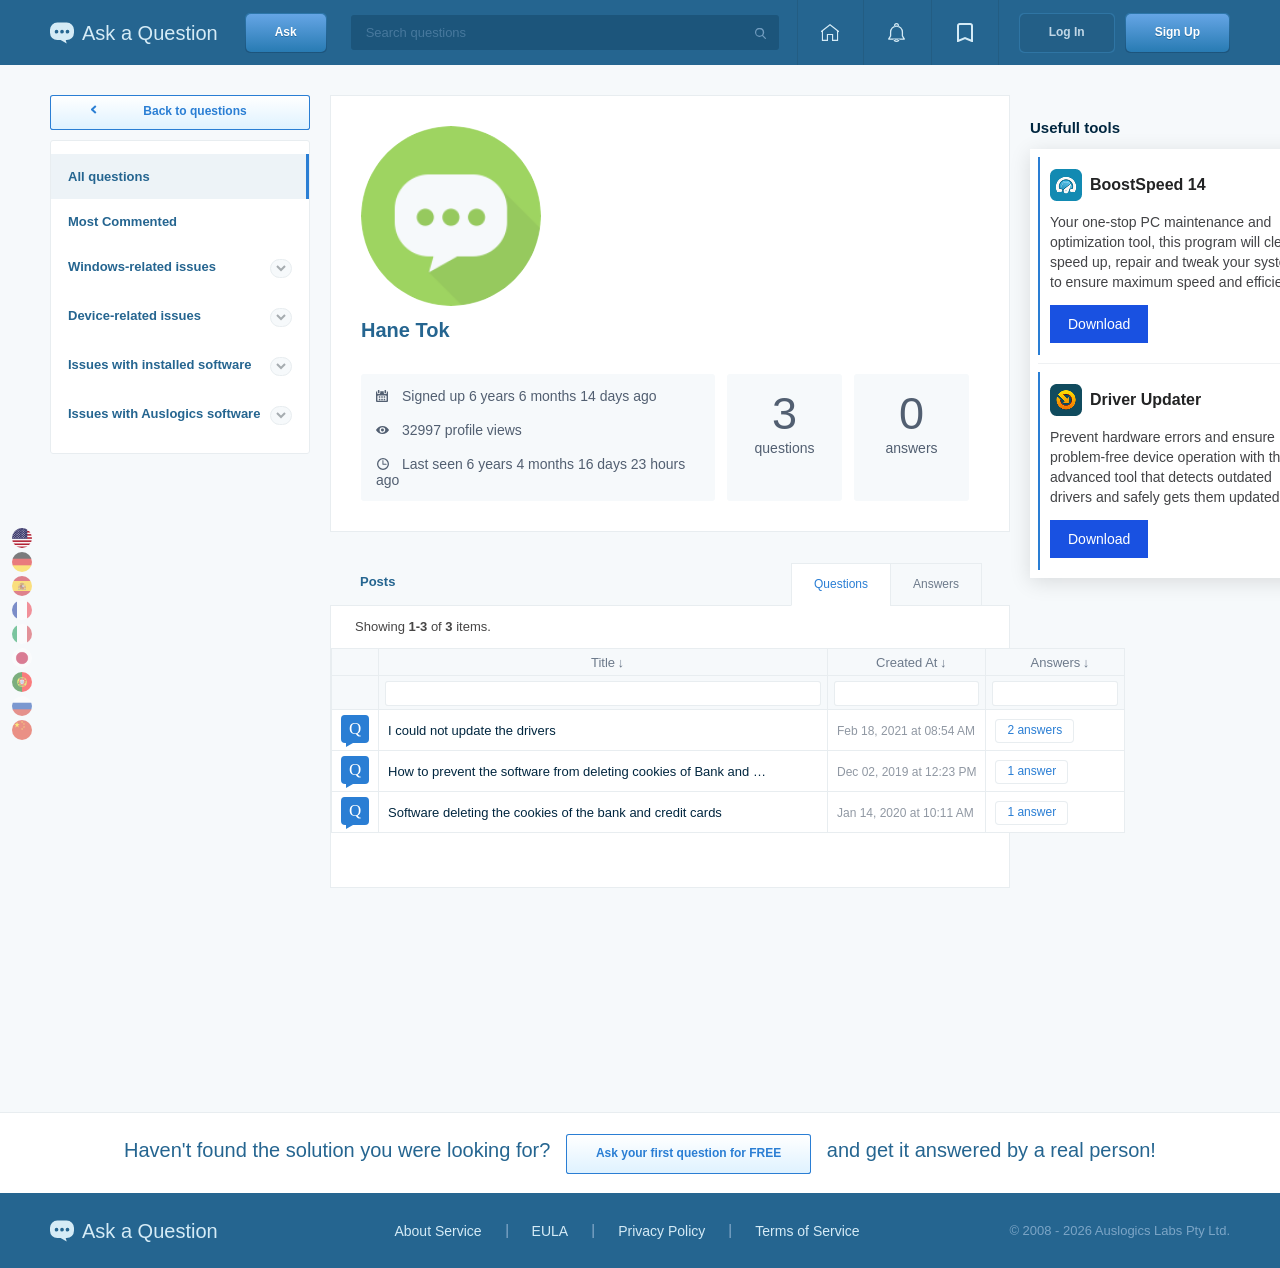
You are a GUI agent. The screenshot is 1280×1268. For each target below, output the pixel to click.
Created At (906, 662)
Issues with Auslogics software (164, 413)
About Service (437, 1231)
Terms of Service (807, 1231)
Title (603, 662)
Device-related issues (134, 315)
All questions (109, 176)
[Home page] (830, 32)
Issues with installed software (160, 364)
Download (1099, 324)
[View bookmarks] (965, 32)
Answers (936, 584)
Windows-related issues (142, 266)
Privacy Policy (661, 1231)
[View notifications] (897, 32)
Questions (841, 584)
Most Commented (122, 221)
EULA (550, 1231)
